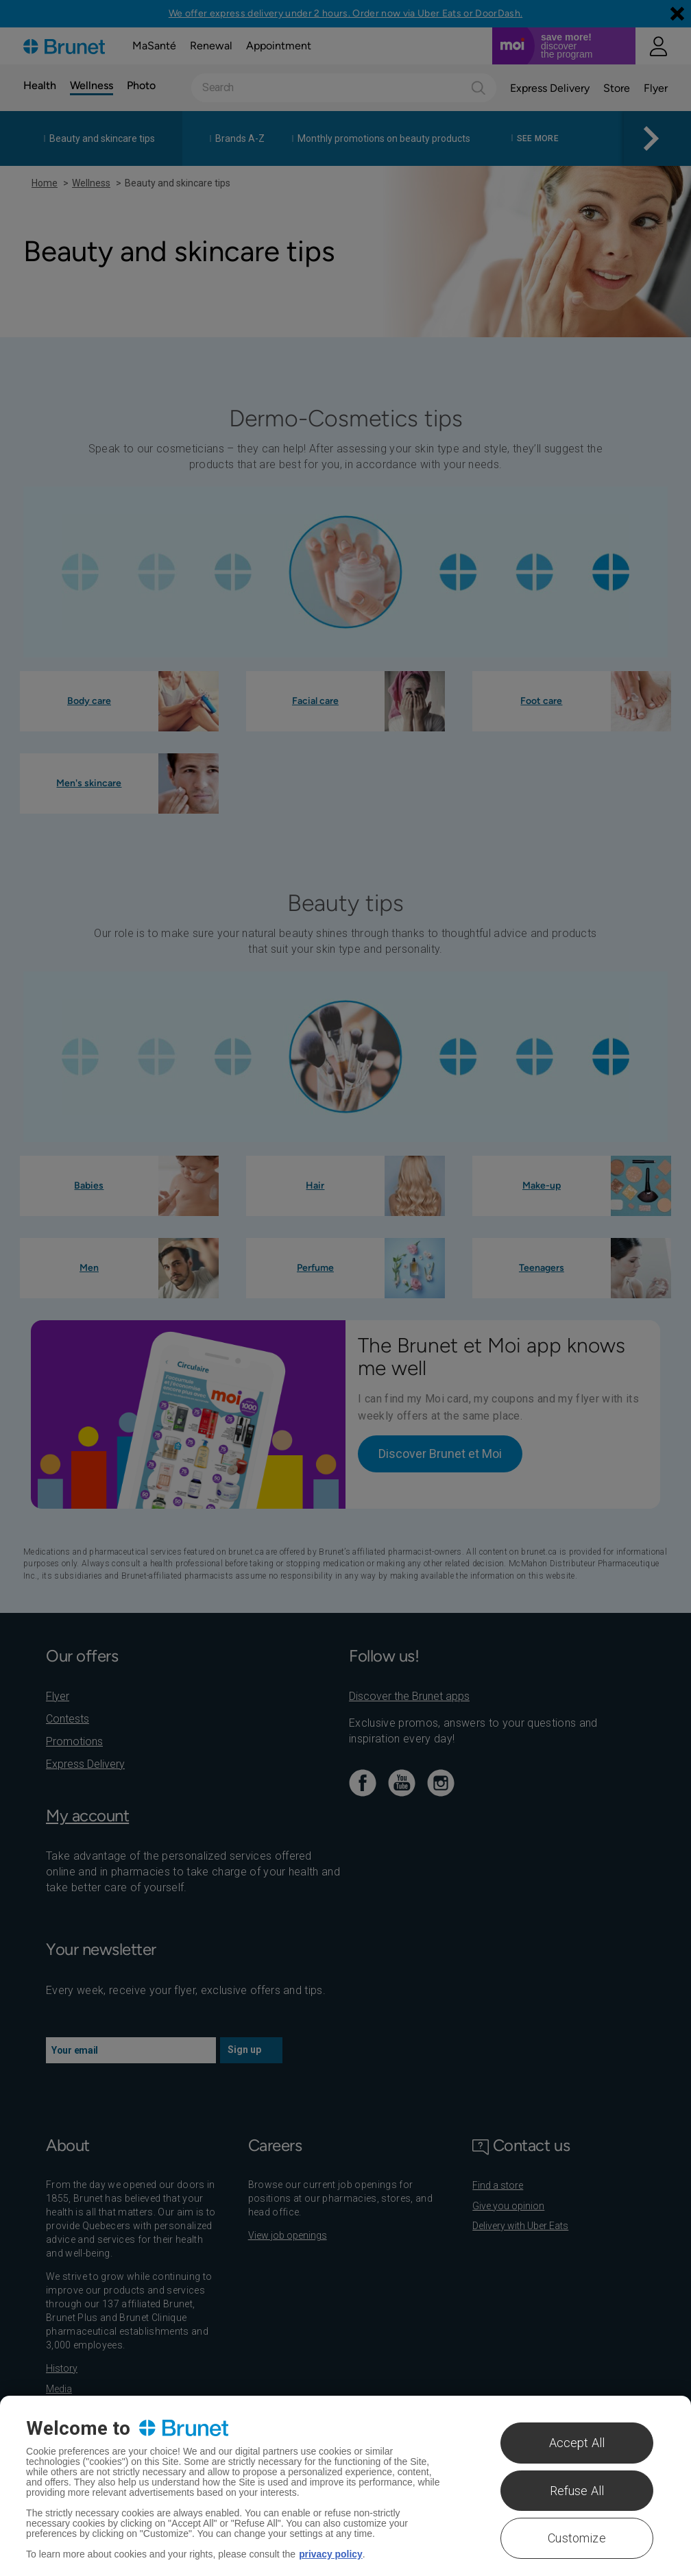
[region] (345, 2486)
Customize (577, 2538)
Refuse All (577, 2490)
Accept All (577, 2442)
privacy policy (331, 2554)
